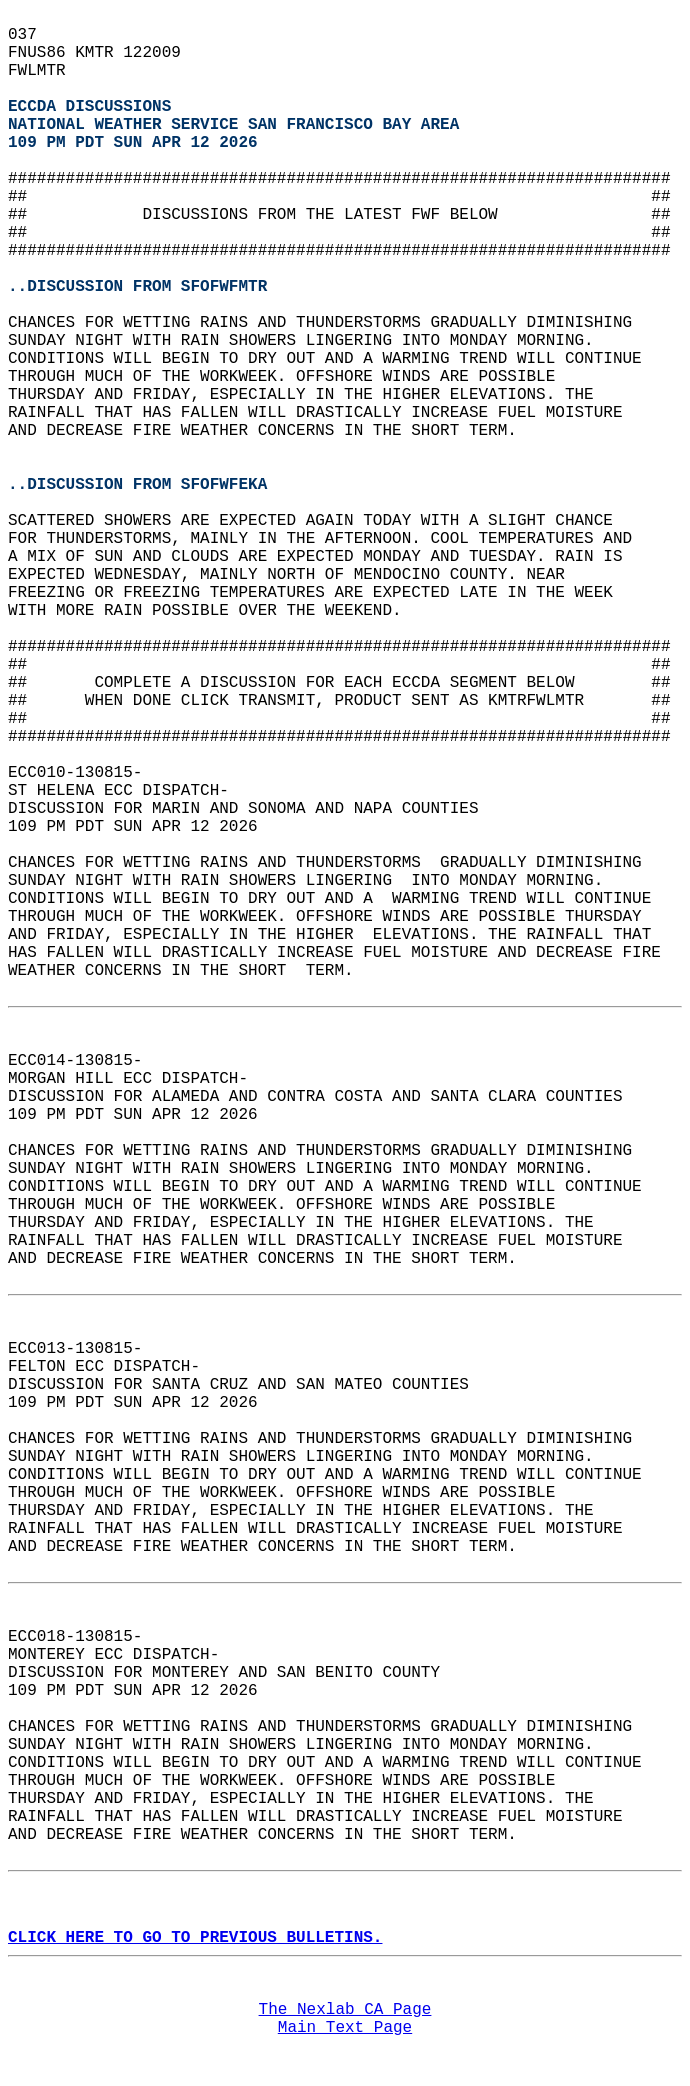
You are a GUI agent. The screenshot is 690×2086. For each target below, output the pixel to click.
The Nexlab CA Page (345, 2010)
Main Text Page (345, 2028)
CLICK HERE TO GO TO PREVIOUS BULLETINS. (195, 1938)
